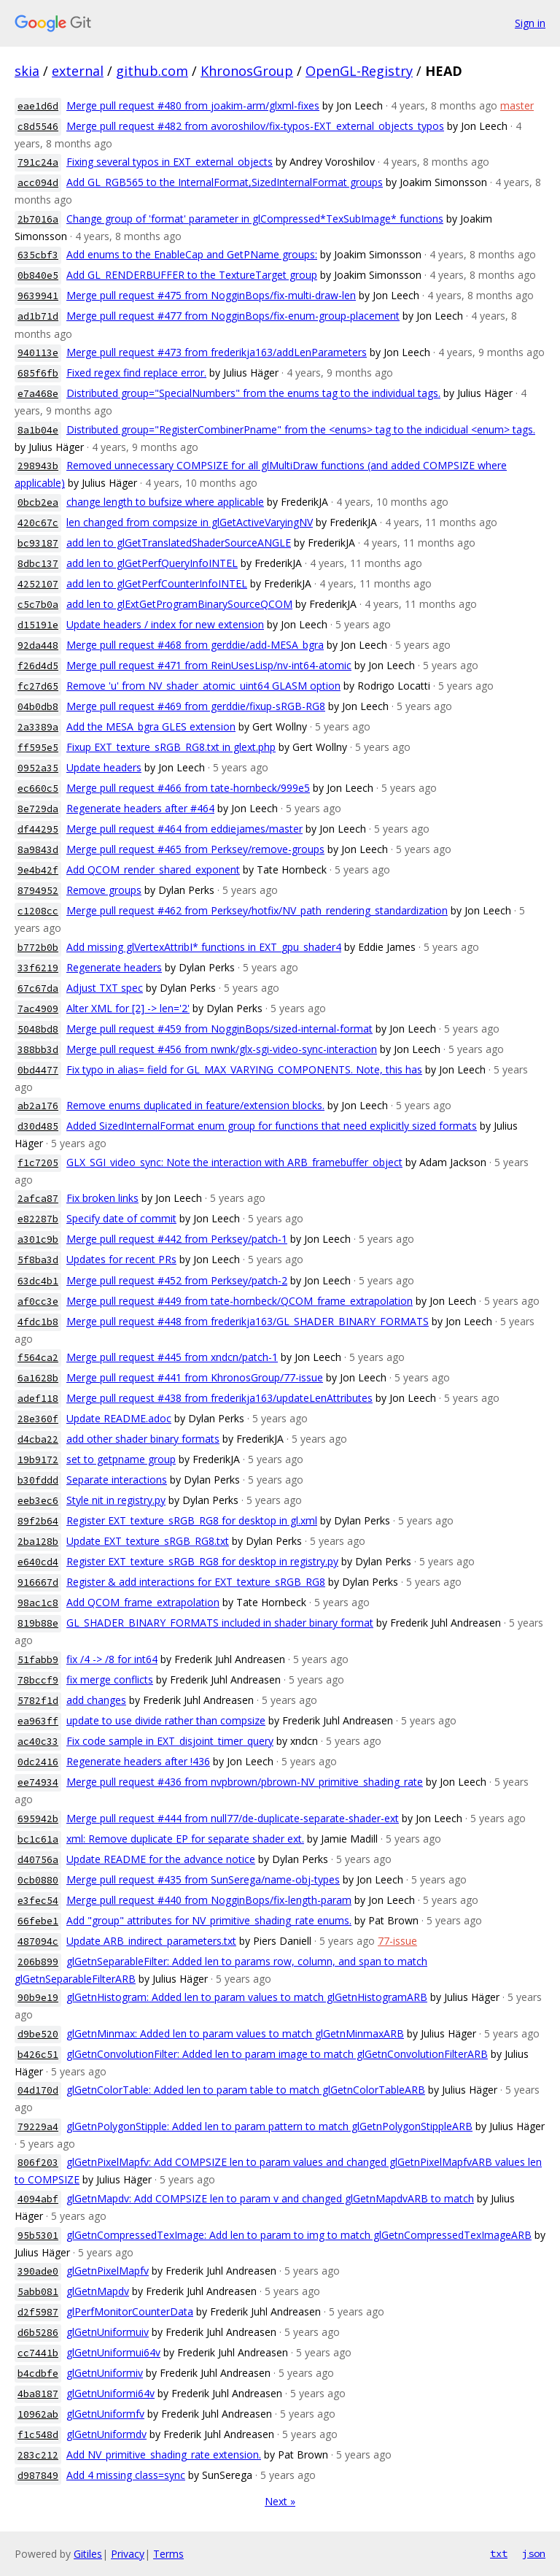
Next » (280, 2501)
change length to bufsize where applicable (165, 502)
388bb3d (38, 1050)
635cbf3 (38, 255)
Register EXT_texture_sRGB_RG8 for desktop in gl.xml (191, 1520)
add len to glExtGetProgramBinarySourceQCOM (179, 604)
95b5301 (38, 2235)
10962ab (38, 2414)
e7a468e (38, 393)
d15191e (38, 625)
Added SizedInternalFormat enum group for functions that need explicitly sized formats (271, 1126)
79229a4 (38, 2127)
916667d (38, 1582)
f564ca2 (38, 1357)
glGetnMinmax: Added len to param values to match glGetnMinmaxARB (235, 2033)
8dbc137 (38, 564)
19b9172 (38, 1460)
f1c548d (38, 2435)
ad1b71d (38, 316)
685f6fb (38, 373)
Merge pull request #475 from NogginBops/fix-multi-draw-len (211, 295)
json (533, 2553)
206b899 (38, 1962)
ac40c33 (38, 1741)
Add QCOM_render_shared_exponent (153, 869)
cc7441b (38, 2353)
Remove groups (103, 890)
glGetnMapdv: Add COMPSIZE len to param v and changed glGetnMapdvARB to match (270, 2198)
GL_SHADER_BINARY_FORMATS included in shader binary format (219, 1623)
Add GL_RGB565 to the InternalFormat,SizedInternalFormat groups (224, 182)
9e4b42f (38, 870)
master (517, 105)
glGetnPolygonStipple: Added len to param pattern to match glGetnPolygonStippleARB (269, 2126)
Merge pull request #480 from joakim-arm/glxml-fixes (192, 105)
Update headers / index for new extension (165, 624)
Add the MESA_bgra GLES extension (151, 726)
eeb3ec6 (38, 1501)
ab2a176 (38, 1106)
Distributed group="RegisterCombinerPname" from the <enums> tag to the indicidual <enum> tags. (300, 429)
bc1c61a (38, 1839)
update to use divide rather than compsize (165, 1720)
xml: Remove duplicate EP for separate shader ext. (185, 1839)
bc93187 (38, 543)
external (78, 71)
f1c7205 (38, 1163)
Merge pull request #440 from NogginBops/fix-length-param (208, 1900)
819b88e (38, 1623)
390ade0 (38, 2271)
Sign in (530, 23)
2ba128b (38, 1541)
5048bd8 (38, 1029)
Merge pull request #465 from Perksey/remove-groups (195, 849)
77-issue (397, 1941)
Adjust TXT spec (104, 988)
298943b (38, 466)
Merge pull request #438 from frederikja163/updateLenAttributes (219, 1398)
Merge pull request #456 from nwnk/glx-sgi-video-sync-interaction (221, 1049)
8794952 (38, 890)
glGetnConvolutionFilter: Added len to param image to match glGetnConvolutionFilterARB (277, 2054)
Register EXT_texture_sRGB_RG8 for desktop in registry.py (202, 1561)
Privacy (127, 2554)
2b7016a (38, 219)
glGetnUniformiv (104, 2373)
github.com (152, 71)
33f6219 (38, 968)
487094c (38, 1941)
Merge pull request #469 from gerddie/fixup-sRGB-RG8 (195, 706)
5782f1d (38, 1700)
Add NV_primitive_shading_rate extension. (163, 2454)
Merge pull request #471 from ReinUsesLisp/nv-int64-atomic (208, 665)
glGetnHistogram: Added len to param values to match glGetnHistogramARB (246, 1997)
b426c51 (38, 2054)
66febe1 (38, 1921)
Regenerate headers (114, 967)
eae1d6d (38, 106)
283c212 (38, 2455)
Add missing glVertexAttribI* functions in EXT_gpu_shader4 (203, 947)
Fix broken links (102, 1198)
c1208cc (38, 911)
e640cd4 (38, 1562)
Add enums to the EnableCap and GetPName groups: (191, 254)
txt (499, 2553)
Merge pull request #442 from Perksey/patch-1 (176, 1239)
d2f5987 (38, 2312)
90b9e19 (38, 1997)
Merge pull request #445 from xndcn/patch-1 (172, 1357)
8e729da (38, 809)
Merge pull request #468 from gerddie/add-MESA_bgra (195, 645)
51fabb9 (38, 1660)
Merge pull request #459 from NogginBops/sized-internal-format (219, 1029)
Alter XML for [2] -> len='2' (128, 1008)
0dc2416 (38, 1762)
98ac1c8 (38, 1603)
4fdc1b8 (38, 1322)
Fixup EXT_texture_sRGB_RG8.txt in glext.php (171, 747)
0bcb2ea (38, 502)
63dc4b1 (38, 1281)
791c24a (38, 162)
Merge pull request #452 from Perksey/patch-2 (176, 1280)
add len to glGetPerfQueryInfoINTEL (152, 563)
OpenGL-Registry (359, 71)
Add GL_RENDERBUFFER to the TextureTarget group (191, 275)
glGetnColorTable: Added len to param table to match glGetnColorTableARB (245, 2090)
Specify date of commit (121, 1218)
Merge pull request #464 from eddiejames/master (184, 829)
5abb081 (38, 2292)
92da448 (38, 645)
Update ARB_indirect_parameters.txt (151, 1941)
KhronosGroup (247, 71)
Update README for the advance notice (160, 1859)
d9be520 (38, 2034)
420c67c (38, 523)
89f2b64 (38, 1521)
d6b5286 (38, 2332)
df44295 (38, 829)
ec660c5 (38, 788)
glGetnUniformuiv (107, 2332)
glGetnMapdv (97, 2291)
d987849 (38, 2475)
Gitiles (88, 2554)
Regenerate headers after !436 (138, 1761)
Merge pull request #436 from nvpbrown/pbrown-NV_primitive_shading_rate (244, 1782)
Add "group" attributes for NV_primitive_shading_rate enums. (208, 1920)
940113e (38, 353)
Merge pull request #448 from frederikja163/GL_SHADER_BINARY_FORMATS (247, 1321)
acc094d (38, 183)
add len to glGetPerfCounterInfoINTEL (156, 583)
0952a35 (38, 768)
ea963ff (38, 1721)
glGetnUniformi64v (110, 2393)
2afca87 (38, 1198)
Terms (168, 2554)
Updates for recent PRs (121, 1259)
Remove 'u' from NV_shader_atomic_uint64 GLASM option (203, 686)
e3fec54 (38, 1900)
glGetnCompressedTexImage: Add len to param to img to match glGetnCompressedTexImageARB (299, 2235)
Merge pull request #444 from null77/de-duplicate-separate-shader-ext (232, 1818)
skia (27, 71)
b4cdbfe (38, 2373)
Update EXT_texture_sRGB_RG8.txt (147, 1541)
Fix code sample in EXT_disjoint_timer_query (169, 1741)
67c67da (38, 988)
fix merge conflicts (109, 1679)
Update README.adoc (118, 1418)
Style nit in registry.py (116, 1500)
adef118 (38, 1398)
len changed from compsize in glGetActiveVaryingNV (189, 522)
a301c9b (38, 1239)
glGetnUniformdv (106, 2434)
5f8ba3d (38, 1260)
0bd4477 (38, 1070)
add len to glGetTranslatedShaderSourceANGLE (178, 542)
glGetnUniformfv (105, 2414)
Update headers (103, 767)
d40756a (38, 1860)
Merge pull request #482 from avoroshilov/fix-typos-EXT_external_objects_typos (255, 126)
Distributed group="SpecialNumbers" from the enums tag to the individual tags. (253, 393)
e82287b (38, 1219)
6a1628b (38, 1378)
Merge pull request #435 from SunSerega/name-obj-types (203, 1879)
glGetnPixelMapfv (107, 2271)
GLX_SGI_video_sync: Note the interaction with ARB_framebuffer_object (234, 1162)
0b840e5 (38, 275)
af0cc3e (38, 1301)
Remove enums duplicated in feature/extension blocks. (195, 1105)
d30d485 (38, 1126)
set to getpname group (121, 1459)
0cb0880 (38, 1880)
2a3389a (38, 727)
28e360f (38, 1419)
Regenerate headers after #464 (140, 808)
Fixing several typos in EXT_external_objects (169, 162)
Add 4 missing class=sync (125, 2475)
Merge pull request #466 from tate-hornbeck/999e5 (188, 788)
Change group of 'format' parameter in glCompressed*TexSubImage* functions (254, 218)
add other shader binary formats (142, 1439)
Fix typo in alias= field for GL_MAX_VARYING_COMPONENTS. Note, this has (244, 1069)
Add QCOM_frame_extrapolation (142, 1602)
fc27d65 (38, 686)
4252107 (38, 584)
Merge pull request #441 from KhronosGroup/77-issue (194, 1377)
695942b (38, 1819)
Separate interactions (116, 1479)
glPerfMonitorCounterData (129, 2311)
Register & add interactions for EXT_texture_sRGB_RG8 (195, 1582)
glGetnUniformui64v (113, 2352)
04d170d (38, 2090)
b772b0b (38, 947)
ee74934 (38, 1782)
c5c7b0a (38, 604)
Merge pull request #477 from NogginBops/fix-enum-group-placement (233, 316)
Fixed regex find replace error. (136, 372)
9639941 (38, 296)
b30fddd (38, 1480)
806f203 (38, 2162)
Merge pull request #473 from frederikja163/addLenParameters (216, 352)
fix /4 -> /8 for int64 (112, 1659)
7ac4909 (38, 1009)
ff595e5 (38, 747)
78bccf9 (38, 1680)
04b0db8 (38, 707)
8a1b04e (38, 430)
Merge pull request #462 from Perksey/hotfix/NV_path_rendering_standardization (257, 910)
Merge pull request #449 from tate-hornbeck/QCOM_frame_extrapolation (239, 1301)
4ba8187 (38, 2394)
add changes (96, 1700)
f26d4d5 (38, 666)
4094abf (38, 2199)
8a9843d (38, 850)
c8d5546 (38, 126)
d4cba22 (38, 1439)
